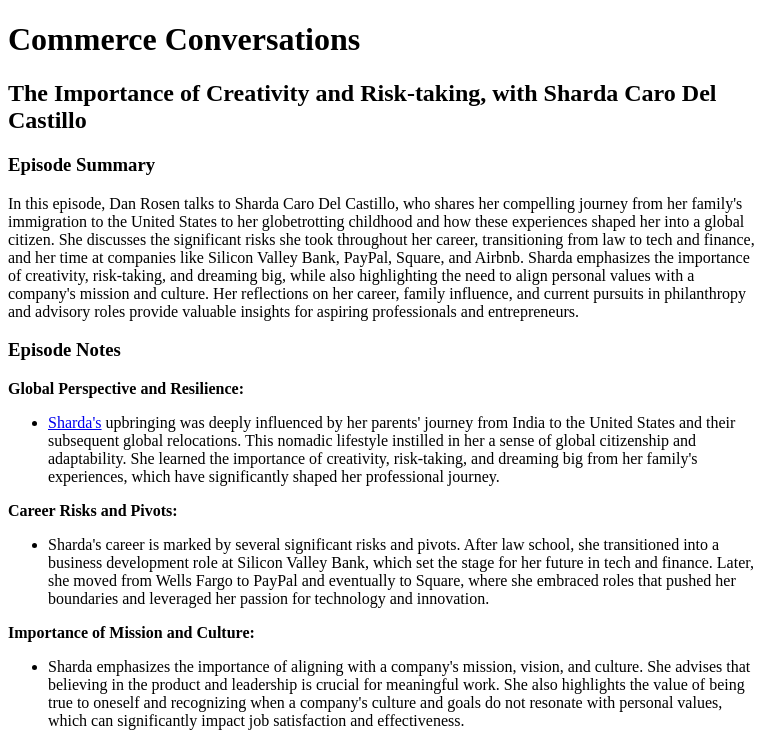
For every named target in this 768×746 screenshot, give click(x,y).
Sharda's (75, 422)
